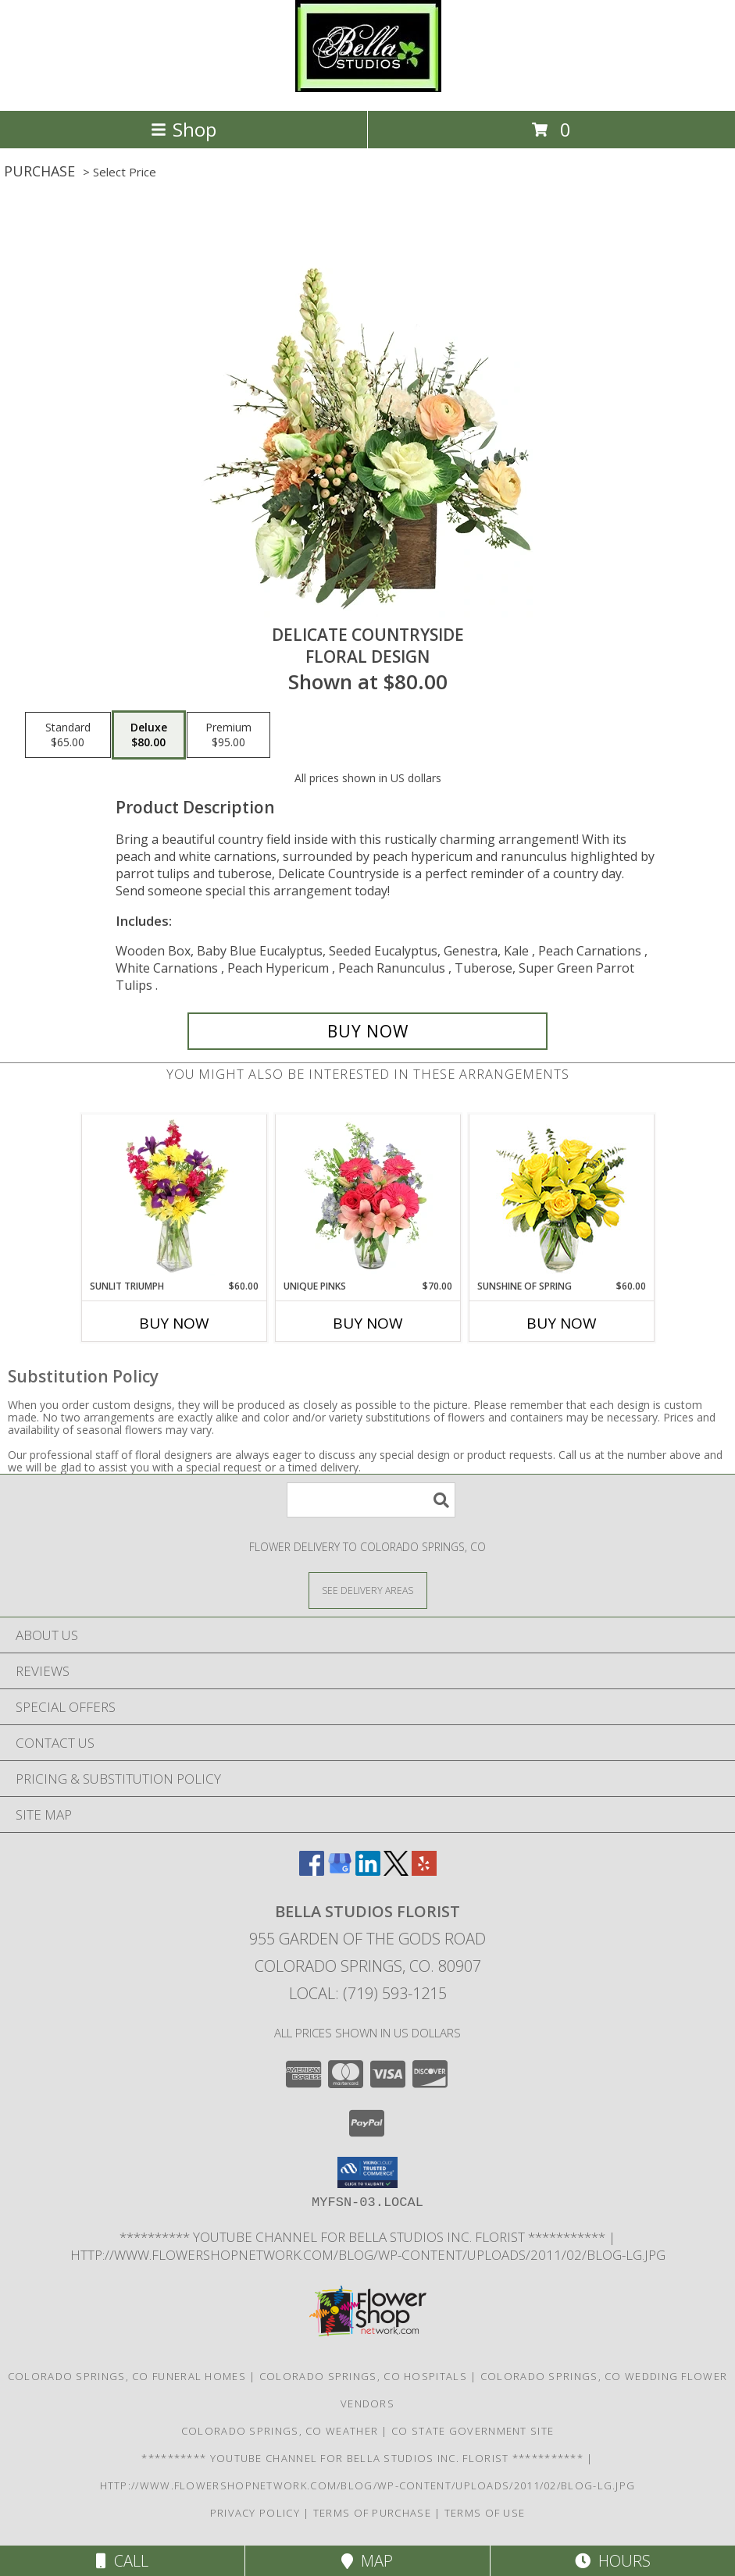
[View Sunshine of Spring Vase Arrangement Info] (561, 1197)
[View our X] (396, 1871)
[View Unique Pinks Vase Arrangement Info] (367, 1197)
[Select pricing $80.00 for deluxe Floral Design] (149, 735)
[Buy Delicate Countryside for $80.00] (367, 1031)
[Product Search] (371, 1499)
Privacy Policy (255, 2513)
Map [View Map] (367, 2560)
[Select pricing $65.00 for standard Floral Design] (68, 735)
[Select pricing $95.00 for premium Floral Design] (228, 735)
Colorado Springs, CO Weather (279, 2431)
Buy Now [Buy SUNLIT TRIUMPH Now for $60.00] (174, 1323)
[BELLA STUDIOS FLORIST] (367, 87)
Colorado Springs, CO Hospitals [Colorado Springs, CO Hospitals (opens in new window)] (363, 2376)
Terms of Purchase (372, 2513)
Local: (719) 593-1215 (368, 1993)
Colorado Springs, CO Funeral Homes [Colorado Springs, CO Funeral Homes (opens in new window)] (127, 2376)
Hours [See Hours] (613, 2560)
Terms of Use (485, 2513)
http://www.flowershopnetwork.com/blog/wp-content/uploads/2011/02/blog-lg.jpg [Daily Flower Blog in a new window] (367, 2255)
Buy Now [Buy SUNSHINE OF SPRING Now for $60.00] (561, 1323)
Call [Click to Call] (122, 2560)
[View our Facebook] (311, 1871)
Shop (183, 129)
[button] (367, 2172)
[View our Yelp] (424, 1871)
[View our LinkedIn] (367, 1871)
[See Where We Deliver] (368, 1589)
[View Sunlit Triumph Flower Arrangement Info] (174, 1197)
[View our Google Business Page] (339, 1871)
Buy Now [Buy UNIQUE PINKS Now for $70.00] (368, 1323)
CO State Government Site (472, 2431)
